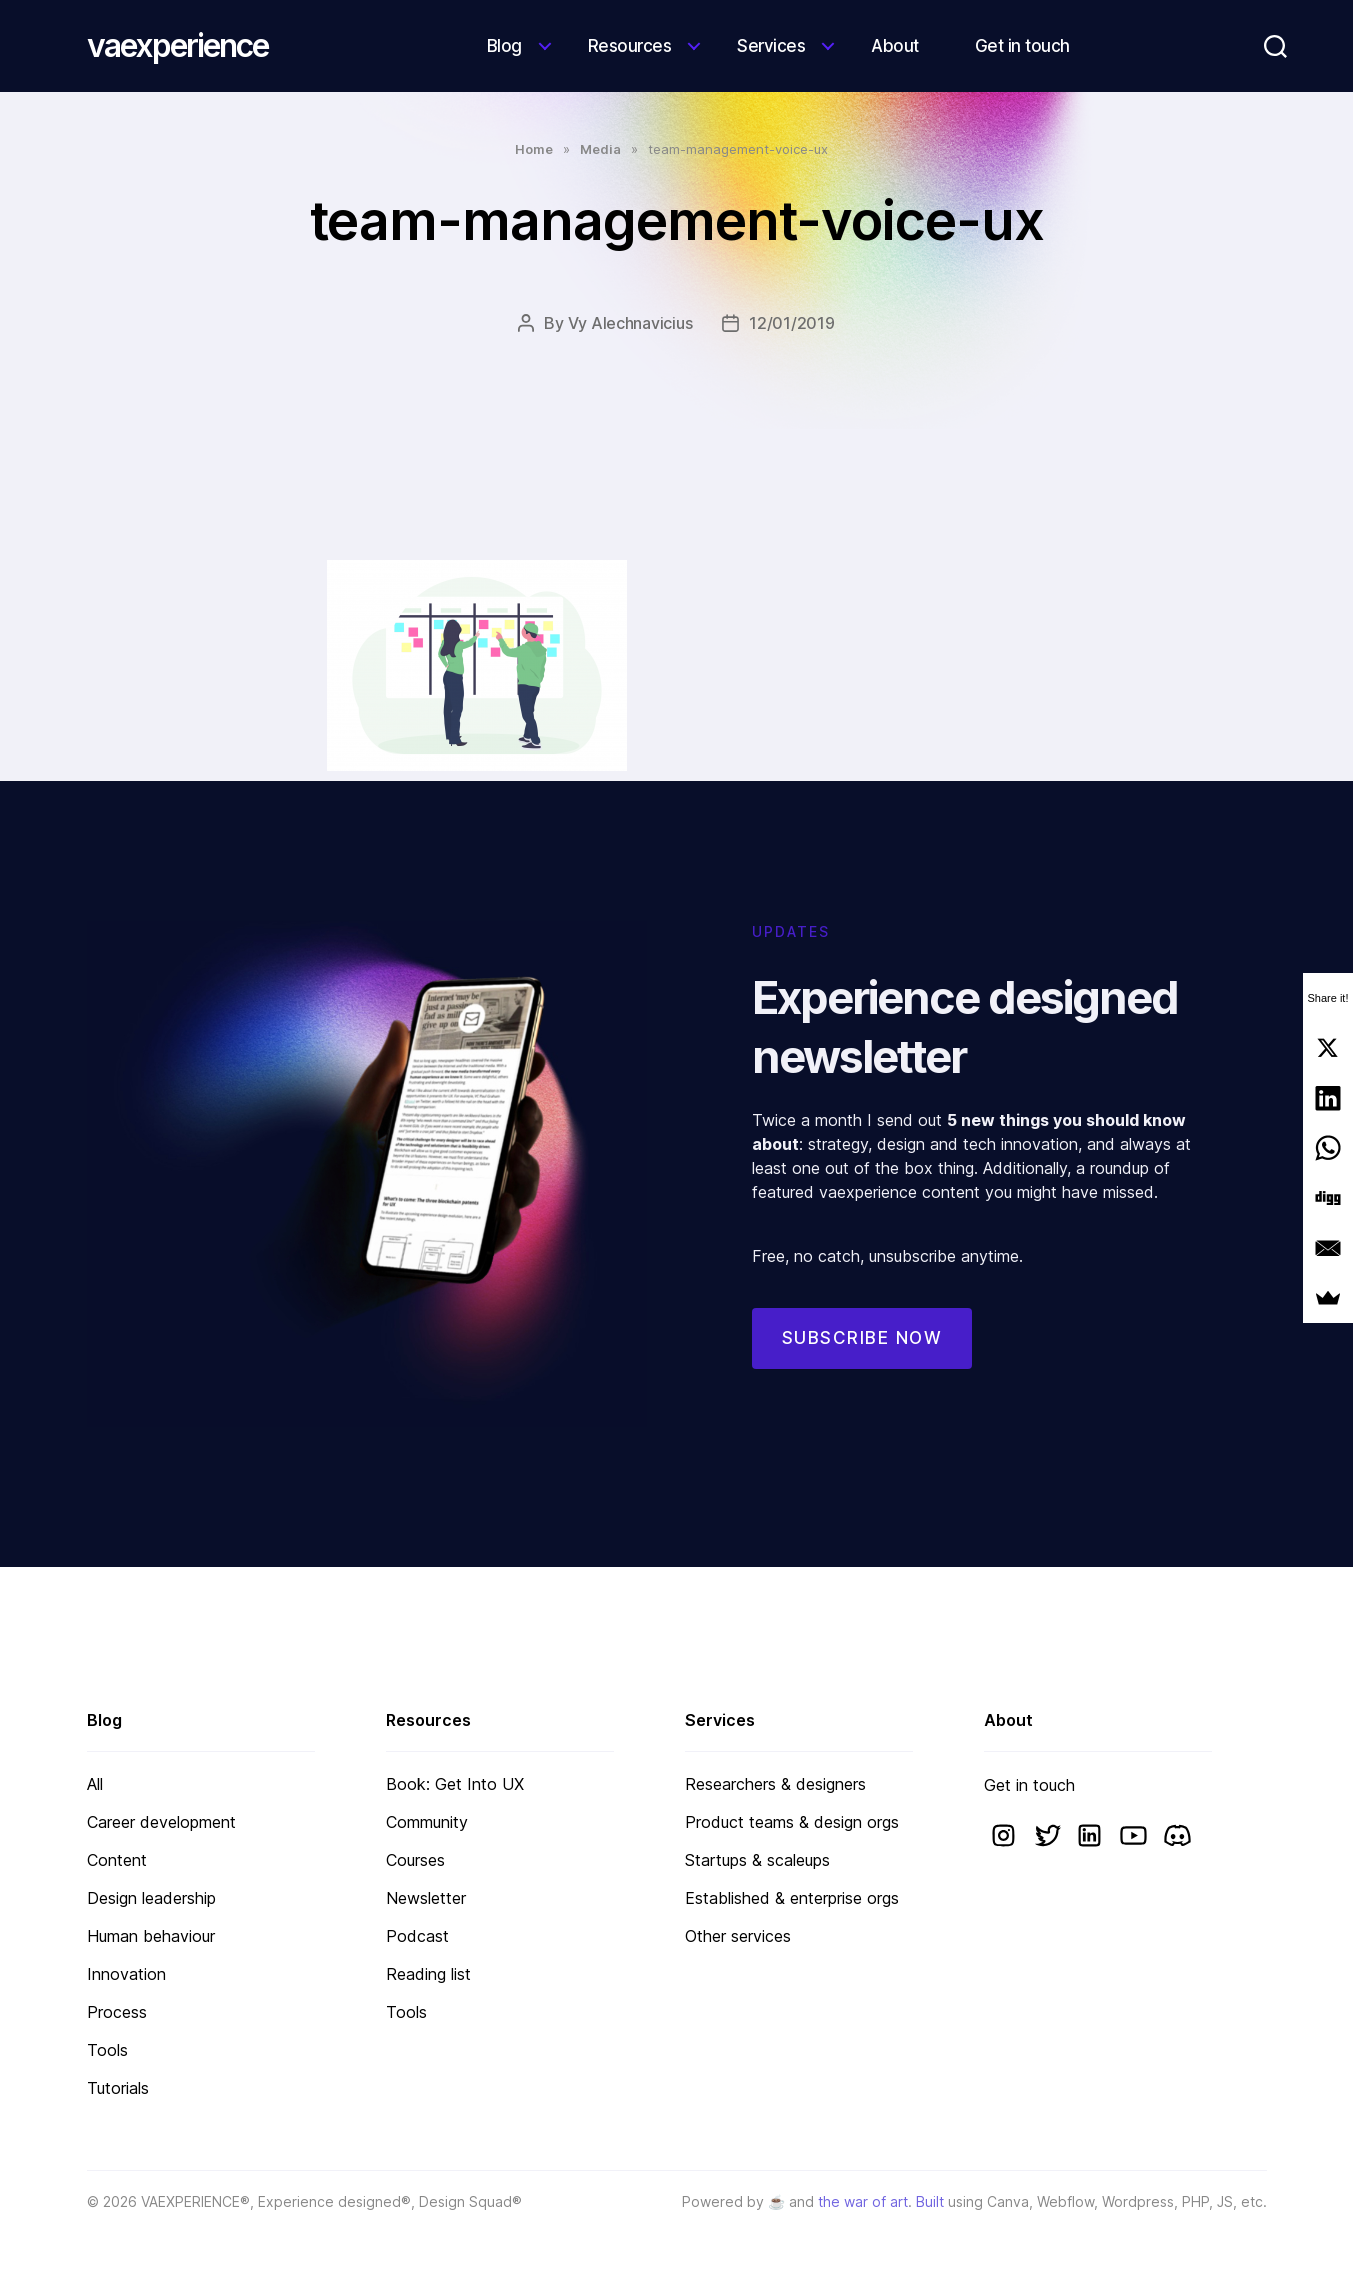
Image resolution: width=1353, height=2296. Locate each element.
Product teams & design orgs (792, 1822)
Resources (630, 46)
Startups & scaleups (757, 1860)
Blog (504, 46)
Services (771, 46)
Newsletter (426, 1898)
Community (427, 1822)
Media (600, 149)
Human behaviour (151, 1936)
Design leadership (151, 1898)
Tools (107, 2050)
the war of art (863, 2201)
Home (534, 149)
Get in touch (1022, 46)
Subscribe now (862, 1365)
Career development (161, 1822)
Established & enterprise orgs (792, 1898)
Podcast (417, 1936)
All (95, 1784)
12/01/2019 (791, 323)
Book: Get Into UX (455, 1784)
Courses (415, 1860)
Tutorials (118, 2088)
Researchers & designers (775, 1784)
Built (930, 2201)
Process (117, 2012)
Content (117, 1860)
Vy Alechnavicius (630, 323)
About (895, 46)
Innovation (126, 1974)
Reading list (428, 1974)
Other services (738, 1936)
